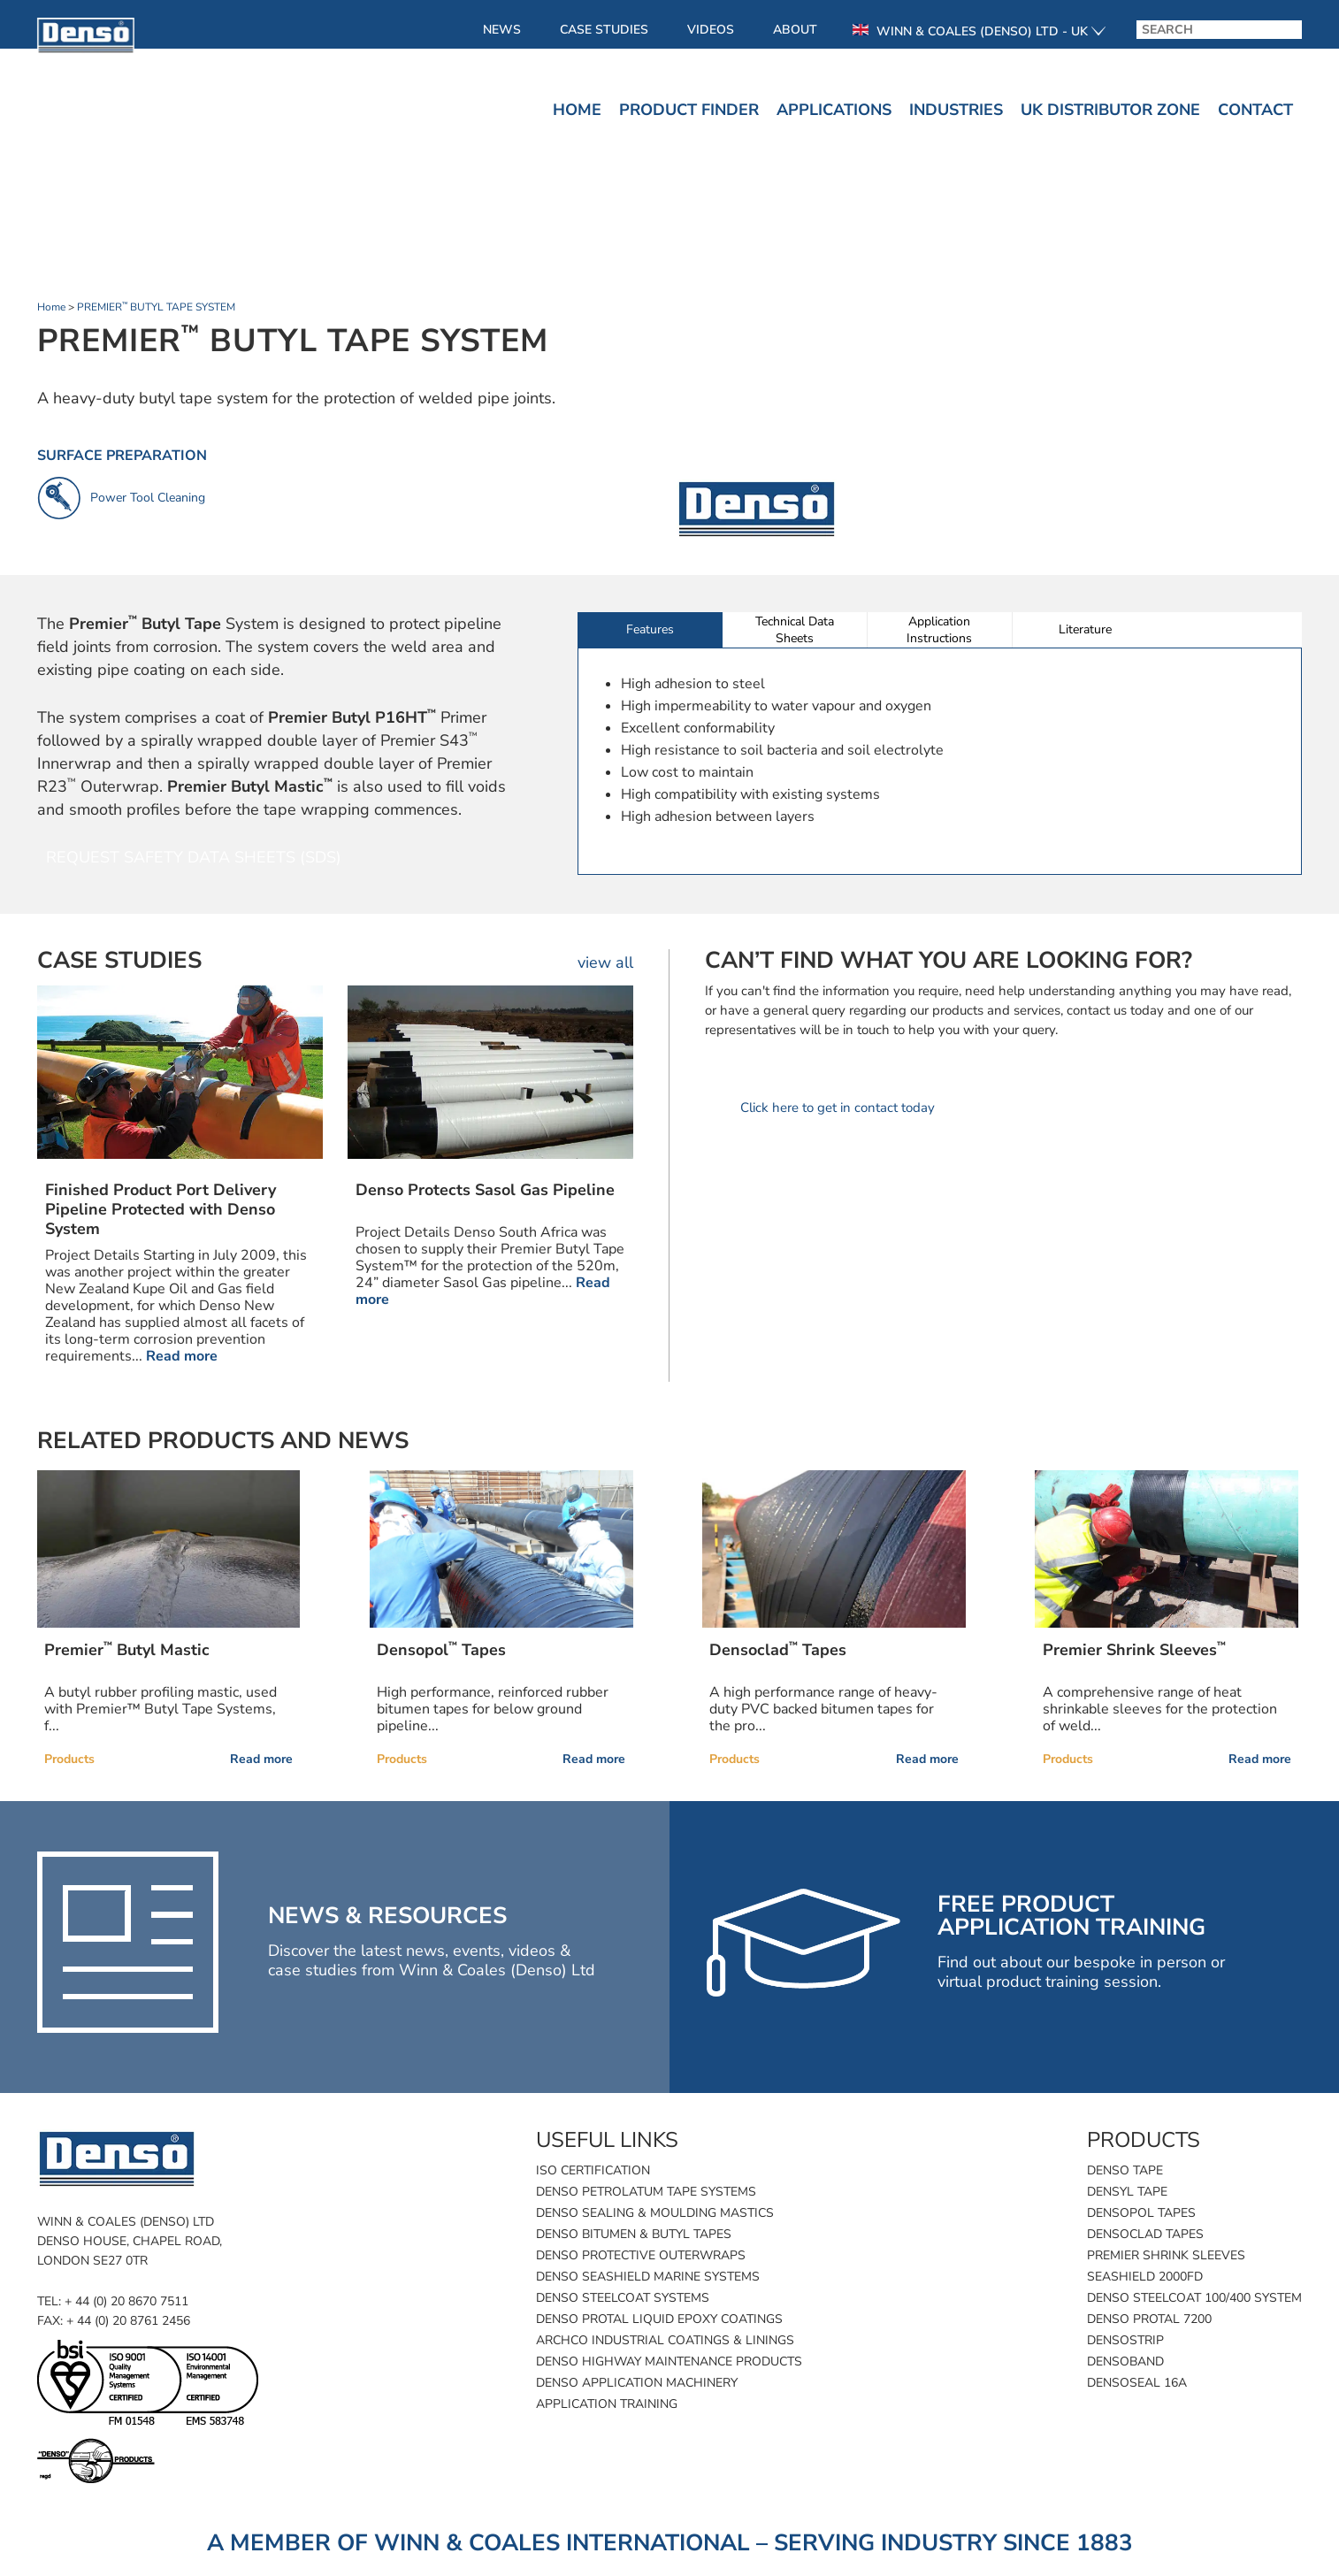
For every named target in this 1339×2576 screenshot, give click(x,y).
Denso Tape (1125, 2170)
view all (605, 962)
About (795, 29)
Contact (1255, 109)
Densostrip (1125, 2340)
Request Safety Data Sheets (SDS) (193, 857)
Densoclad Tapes (1145, 2234)
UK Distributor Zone (1110, 109)
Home (577, 109)
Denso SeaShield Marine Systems (648, 2276)
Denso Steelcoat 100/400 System (1194, 2297)
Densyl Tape (1127, 2191)
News (502, 29)
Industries (956, 109)
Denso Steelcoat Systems (622, 2297)
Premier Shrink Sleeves (1166, 2255)
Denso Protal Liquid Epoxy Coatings (659, 2319)
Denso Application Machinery (637, 2382)
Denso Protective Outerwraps (641, 2255)
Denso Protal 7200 (1149, 2319)
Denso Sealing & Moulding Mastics (655, 2212)
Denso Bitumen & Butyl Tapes (633, 2234)
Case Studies (604, 29)
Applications (834, 109)
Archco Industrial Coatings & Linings (665, 2340)
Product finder (689, 109)
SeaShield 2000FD (1145, 2276)
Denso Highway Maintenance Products (669, 2361)
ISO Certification (593, 2170)
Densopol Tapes (1141, 2212)
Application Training (606, 2404)
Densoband (1125, 2361)
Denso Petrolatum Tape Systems (646, 2191)
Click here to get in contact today (837, 1107)
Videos (710, 29)
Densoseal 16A (1137, 2382)
